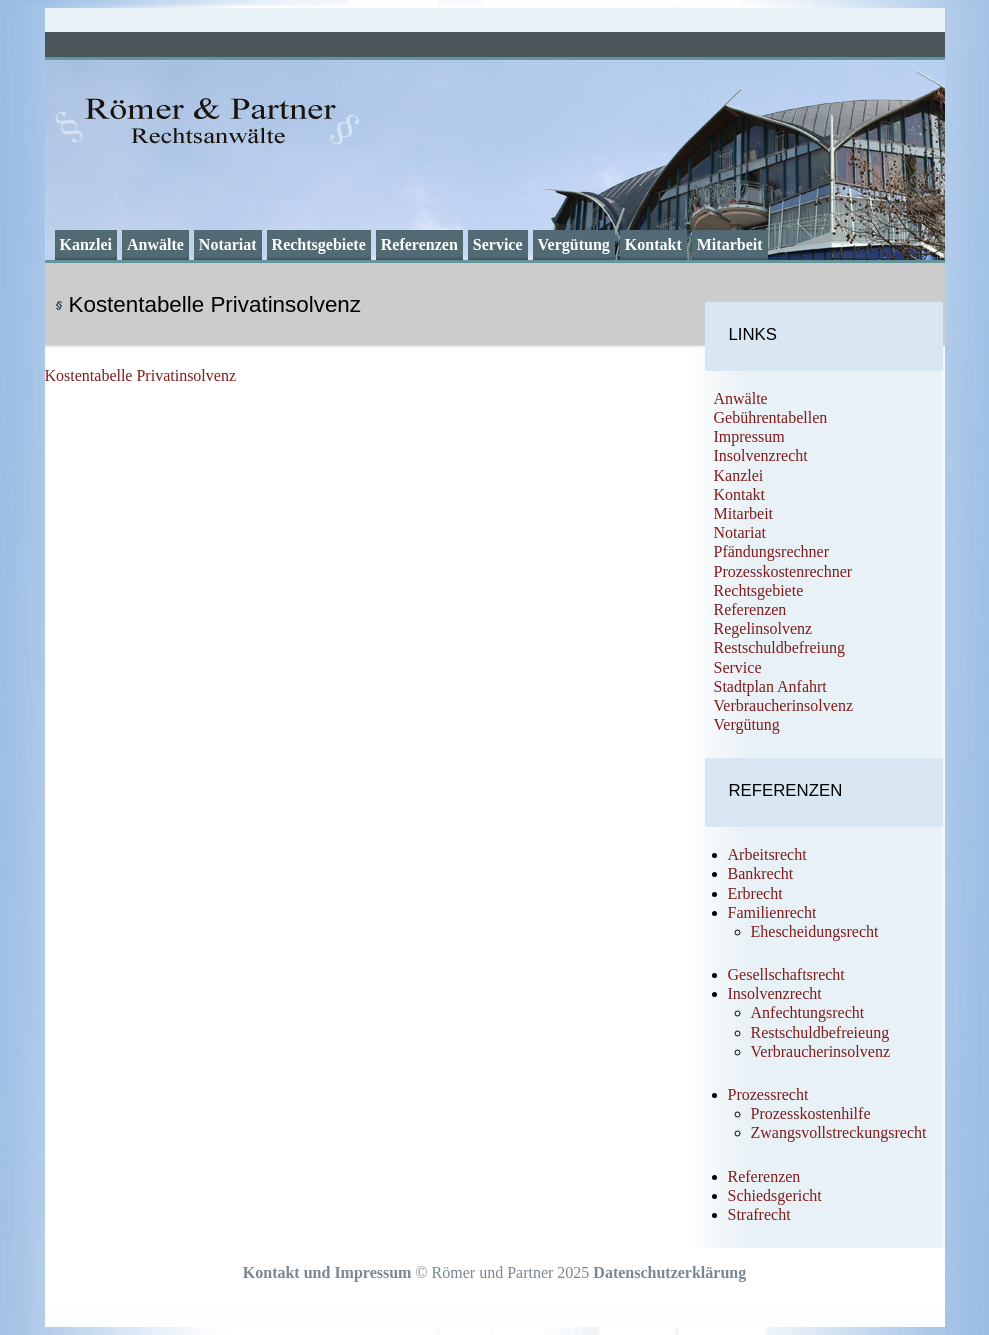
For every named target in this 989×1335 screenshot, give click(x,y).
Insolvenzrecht (761, 455)
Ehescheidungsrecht (815, 931)
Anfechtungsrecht (808, 1012)
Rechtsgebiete (319, 244)
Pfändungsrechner (772, 551)
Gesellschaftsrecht (786, 974)
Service (498, 244)
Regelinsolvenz (763, 628)
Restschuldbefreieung (820, 1032)
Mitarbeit (730, 244)
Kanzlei (86, 244)
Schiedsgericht (775, 1195)
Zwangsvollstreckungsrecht (839, 1132)
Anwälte (155, 244)
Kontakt (653, 244)
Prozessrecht (768, 1094)
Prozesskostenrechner (783, 571)
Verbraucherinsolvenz (784, 705)
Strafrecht (759, 1214)
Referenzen (419, 244)
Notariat (228, 244)
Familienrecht (772, 912)
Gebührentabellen (771, 417)
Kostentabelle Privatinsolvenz (141, 375)
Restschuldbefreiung (780, 647)
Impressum (749, 436)
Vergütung (574, 244)
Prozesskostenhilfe (811, 1113)
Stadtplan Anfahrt (770, 686)
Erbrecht (755, 893)
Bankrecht (761, 873)
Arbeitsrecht (767, 854)
